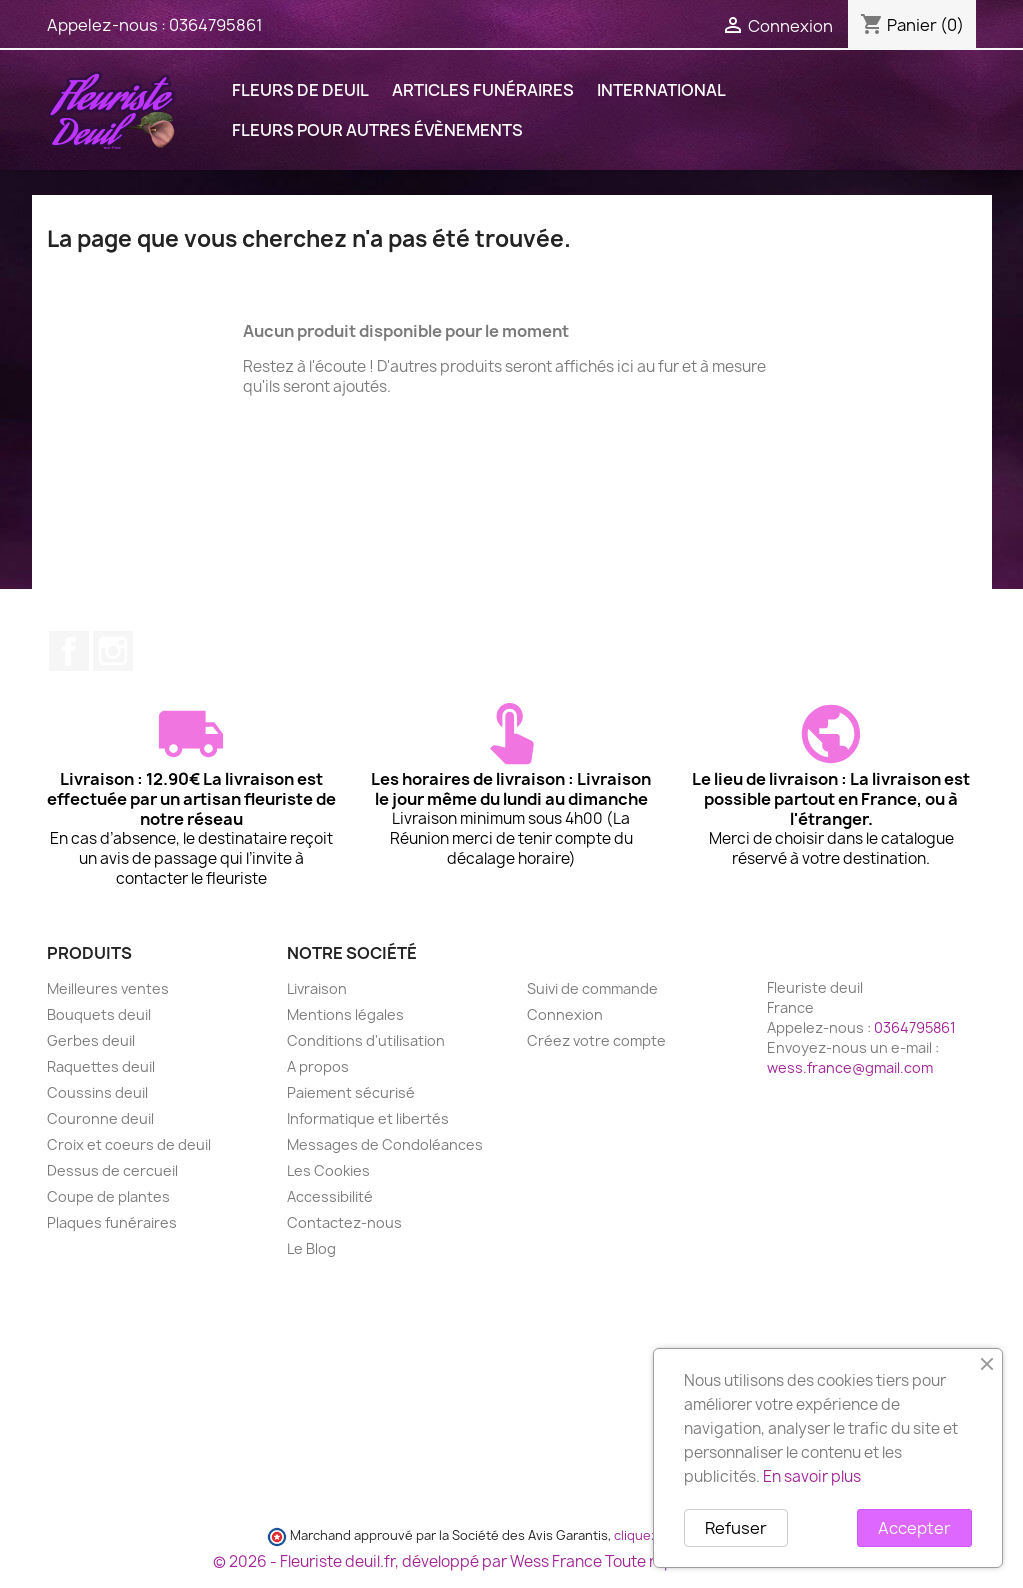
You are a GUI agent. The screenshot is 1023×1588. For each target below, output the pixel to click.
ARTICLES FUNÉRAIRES (483, 90)
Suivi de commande (592, 988)
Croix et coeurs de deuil (129, 1144)
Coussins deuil (97, 1092)
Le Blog (311, 1248)
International (661, 90)
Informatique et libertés (368, 1118)
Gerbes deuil (91, 1040)
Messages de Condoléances (385, 1144)
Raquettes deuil (101, 1066)
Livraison (317, 988)
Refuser (736, 1528)
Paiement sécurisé (351, 1092)
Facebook (69, 651)
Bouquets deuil (99, 1014)
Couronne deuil (100, 1118)
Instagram (113, 651)
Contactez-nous (344, 1222)
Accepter (914, 1528)
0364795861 (216, 25)
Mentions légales (345, 1014)
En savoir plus (812, 1476)
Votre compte (591, 953)
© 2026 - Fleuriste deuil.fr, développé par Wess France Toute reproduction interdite (512, 1561)
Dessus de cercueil (112, 1170)
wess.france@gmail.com (850, 1067)
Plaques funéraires (112, 1222)
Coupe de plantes (108, 1196)
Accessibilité (330, 1196)
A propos (318, 1066)
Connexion (565, 1014)
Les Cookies (328, 1170)
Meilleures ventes (108, 988)
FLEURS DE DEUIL (300, 90)
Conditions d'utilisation (366, 1040)
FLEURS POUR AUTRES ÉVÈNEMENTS (377, 130)
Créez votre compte (596, 1040)
